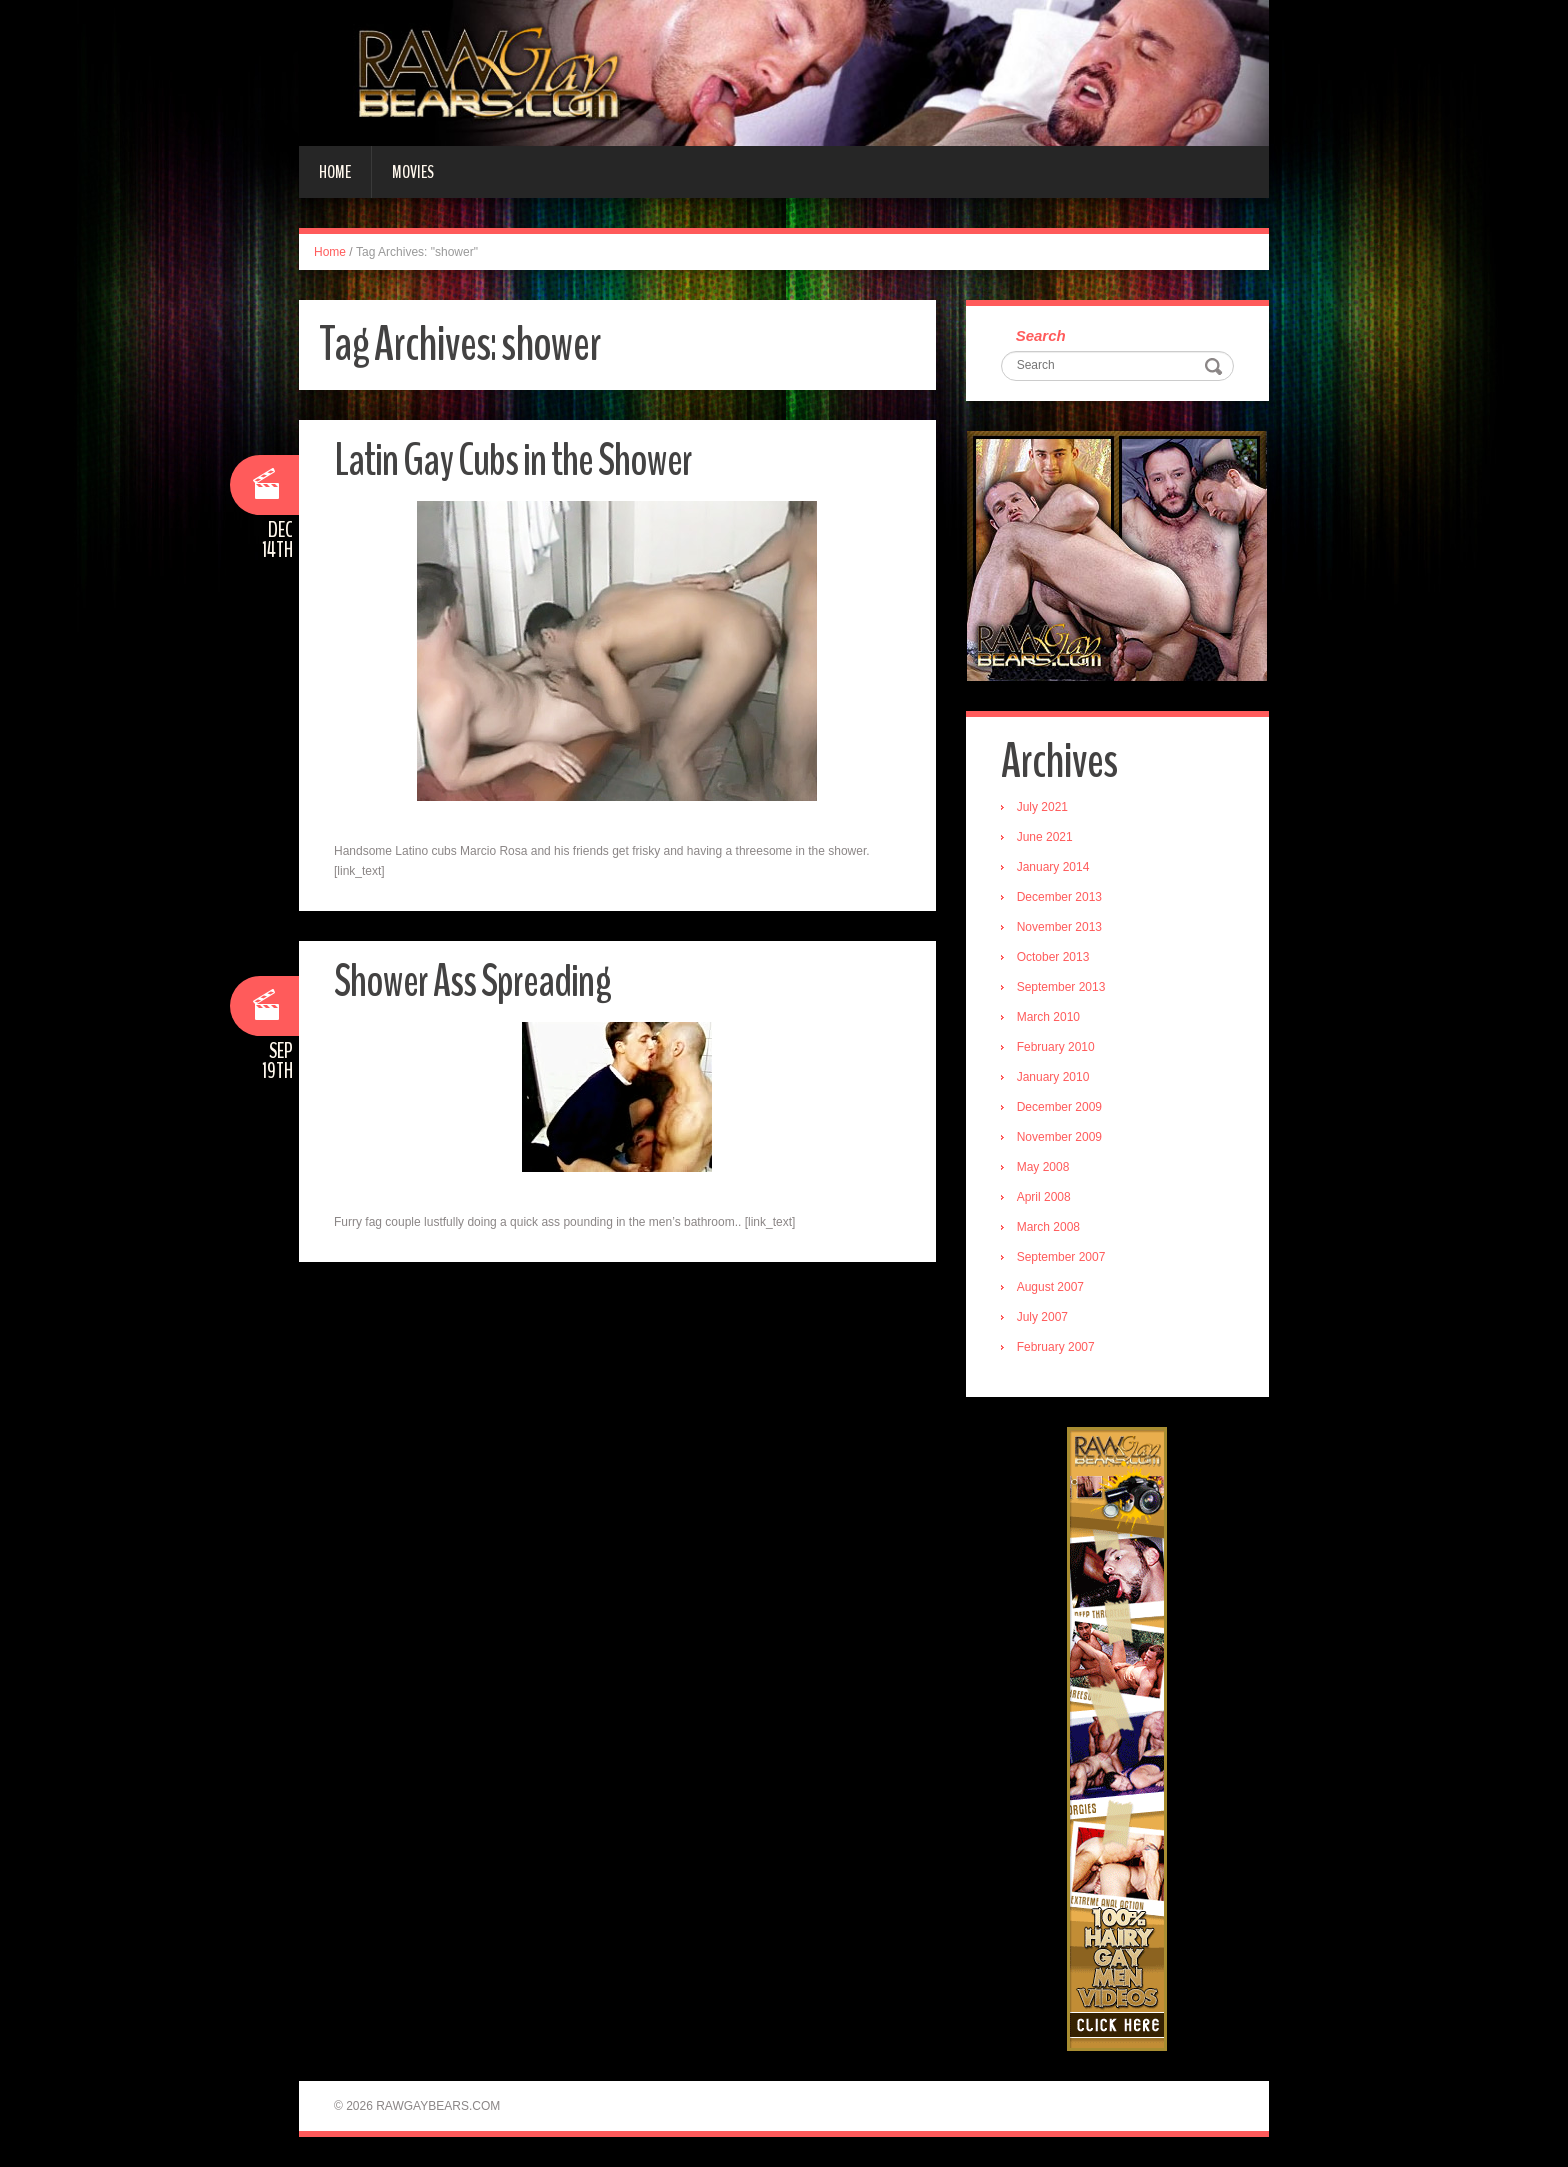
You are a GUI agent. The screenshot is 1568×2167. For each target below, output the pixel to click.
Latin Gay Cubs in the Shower (513, 460)
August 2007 (1050, 1287)
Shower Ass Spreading (472, 981)
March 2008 (1048, 1227)
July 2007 (1042, 1317)
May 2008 (1043, 1167)
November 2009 (1059, 1137)
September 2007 (1061, 1257)
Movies (413, 172)
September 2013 (1061, 987)
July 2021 (1042, 807)
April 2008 (1044, 1197)
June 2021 (1045, 837)
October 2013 (1053, 957)
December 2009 (1059, 1107)
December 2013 (1059, 897)
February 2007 (1056, 1347)
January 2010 (1053, 1077)
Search (1041, 335)
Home (335, 172)
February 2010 (1056, 1047)
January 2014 (1053, 867)
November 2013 (1059, 927)
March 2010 (1048, 1017)
